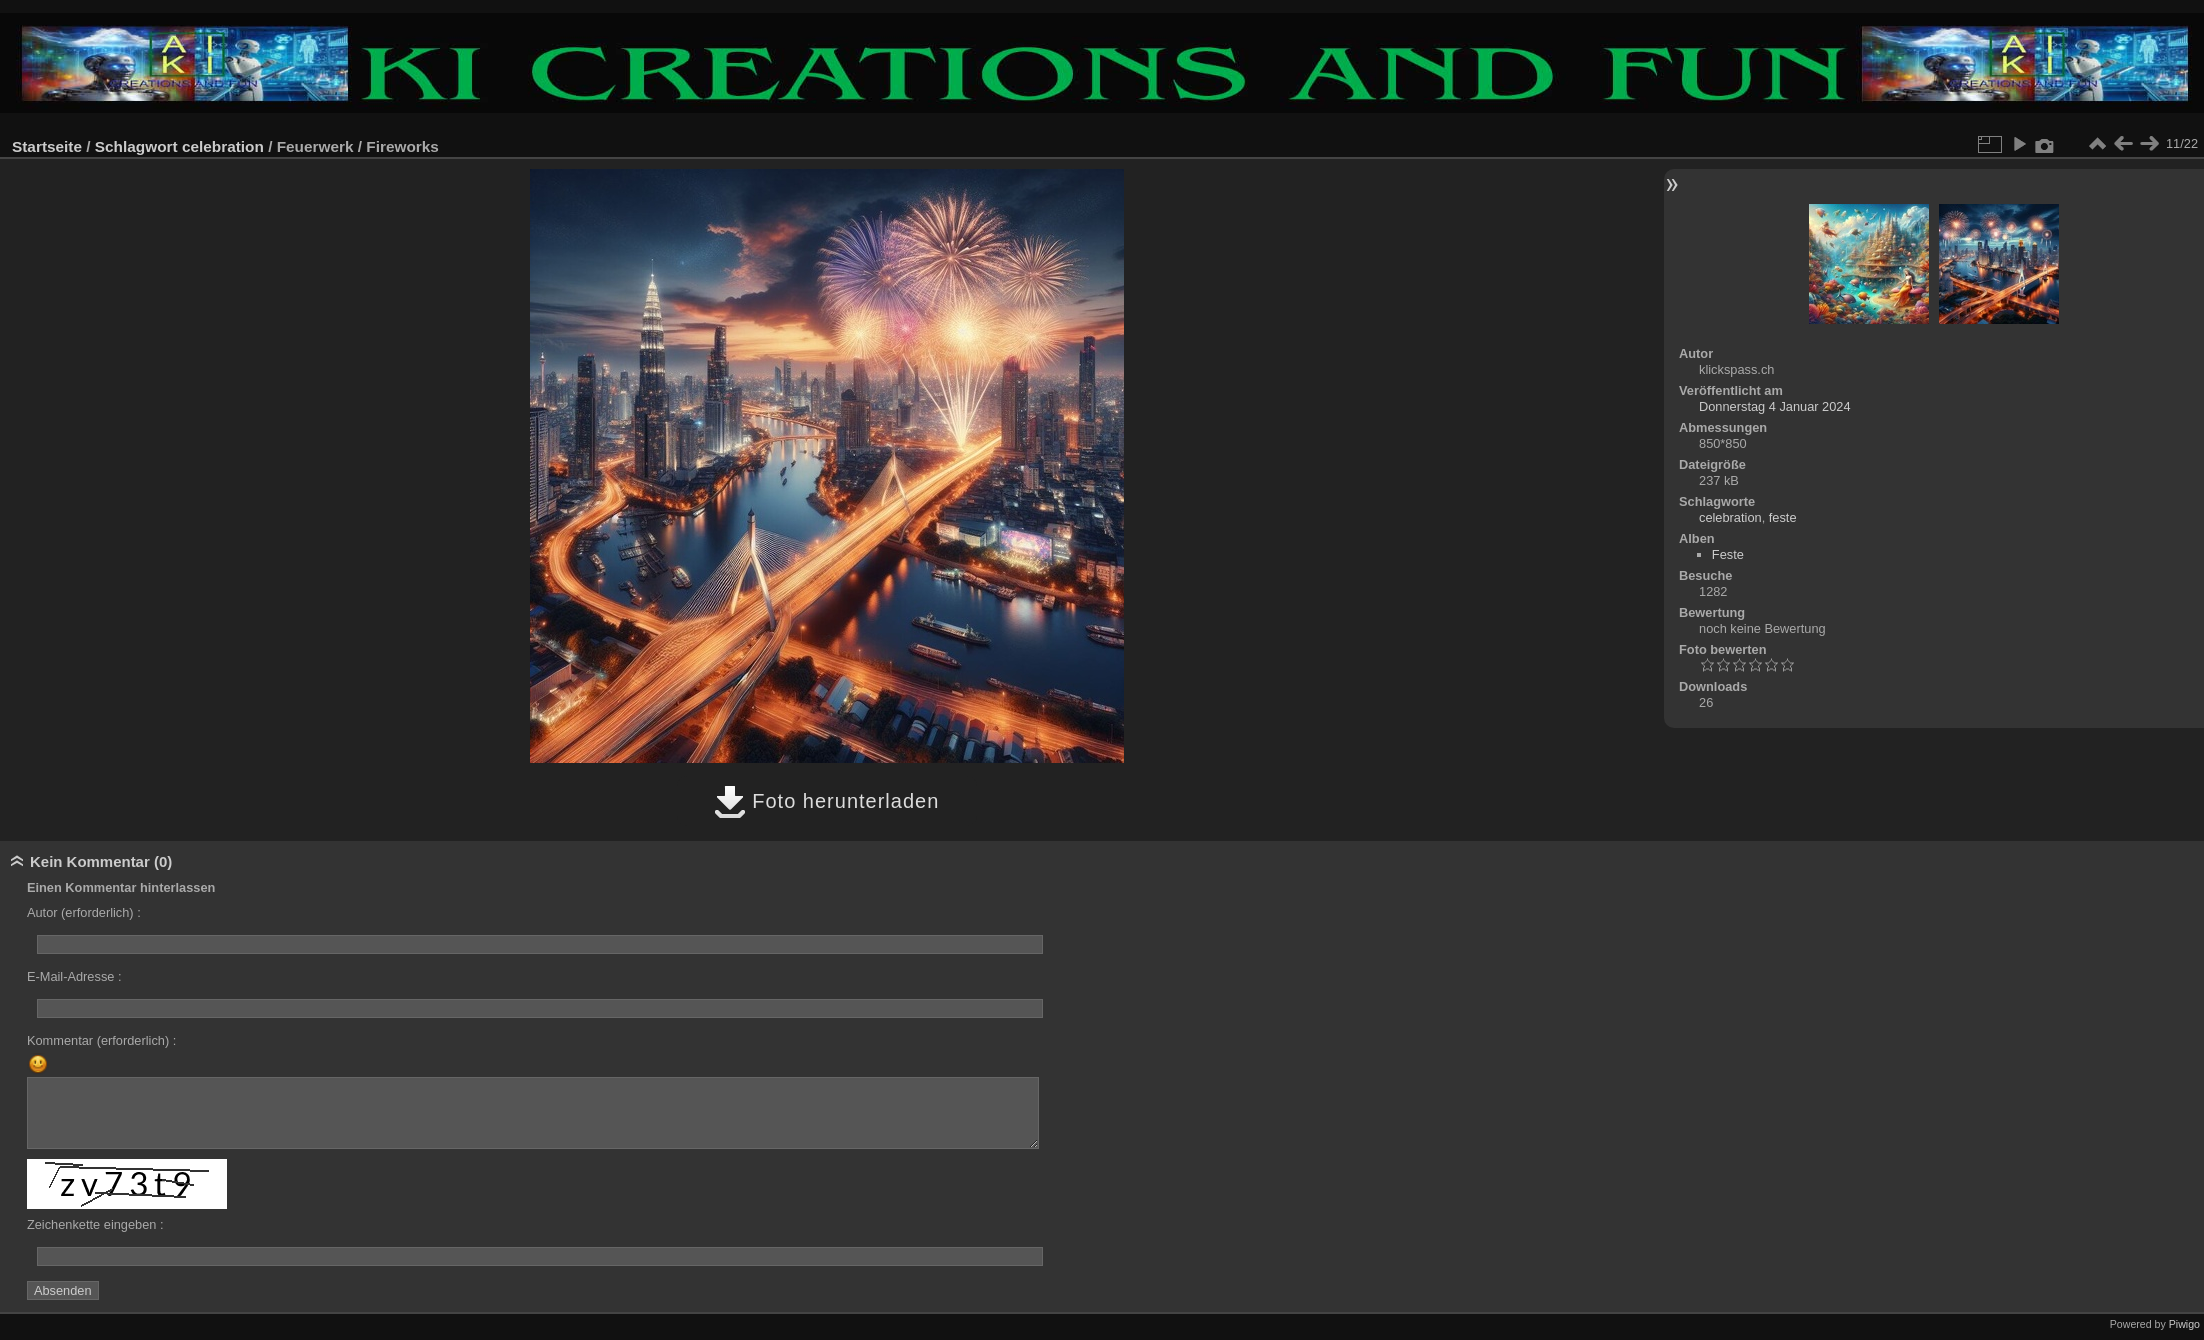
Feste (1728, 554)
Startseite (47, 146)
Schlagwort (136, 146)
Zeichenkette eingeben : (95, 1224)
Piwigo (2184, 1324)
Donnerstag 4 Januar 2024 (1775, 406)
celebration (223, 146)
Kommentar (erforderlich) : (101, 1040)
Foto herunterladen (827, 801)
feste (1783, 517)
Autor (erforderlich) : (84, 912)
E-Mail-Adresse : (74, 976)
